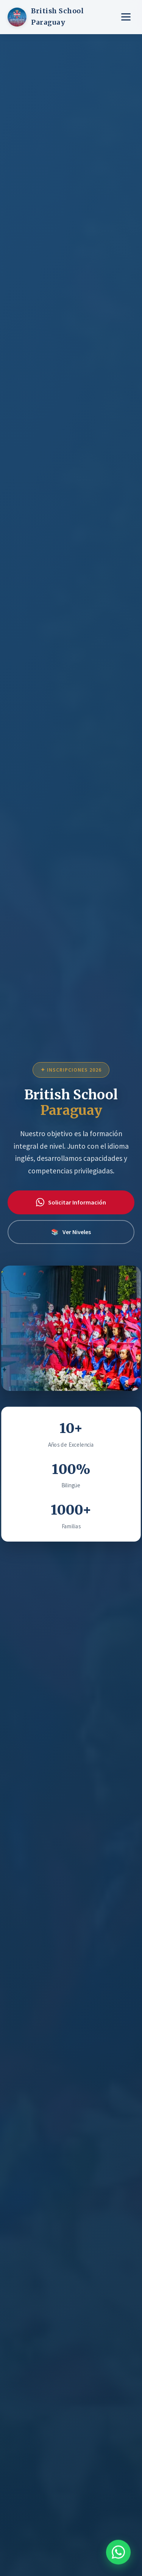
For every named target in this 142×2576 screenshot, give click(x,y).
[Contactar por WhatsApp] (118, 2548)
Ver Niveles (71, 1232)
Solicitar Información (71, 1202)
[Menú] (125, 17)
